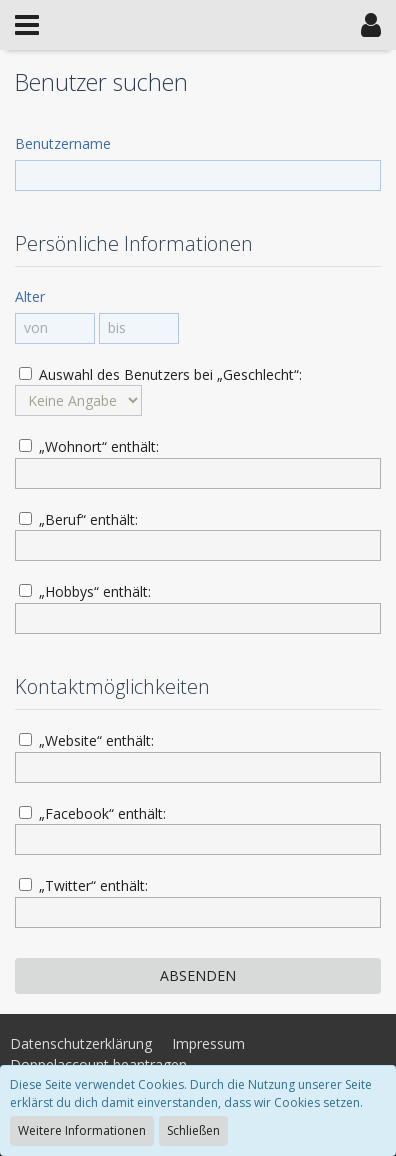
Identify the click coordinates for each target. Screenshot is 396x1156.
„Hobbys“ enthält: (85, 591)
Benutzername (63, 143)
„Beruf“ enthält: (78, 519)
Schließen (193, 1130)
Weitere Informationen (82, 1130)
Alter (30, 296)
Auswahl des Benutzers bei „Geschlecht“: (160, 374)
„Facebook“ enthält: (92, 813)
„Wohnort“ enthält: (89, 446)
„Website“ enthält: (86, 740)
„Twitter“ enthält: (83, 885)
